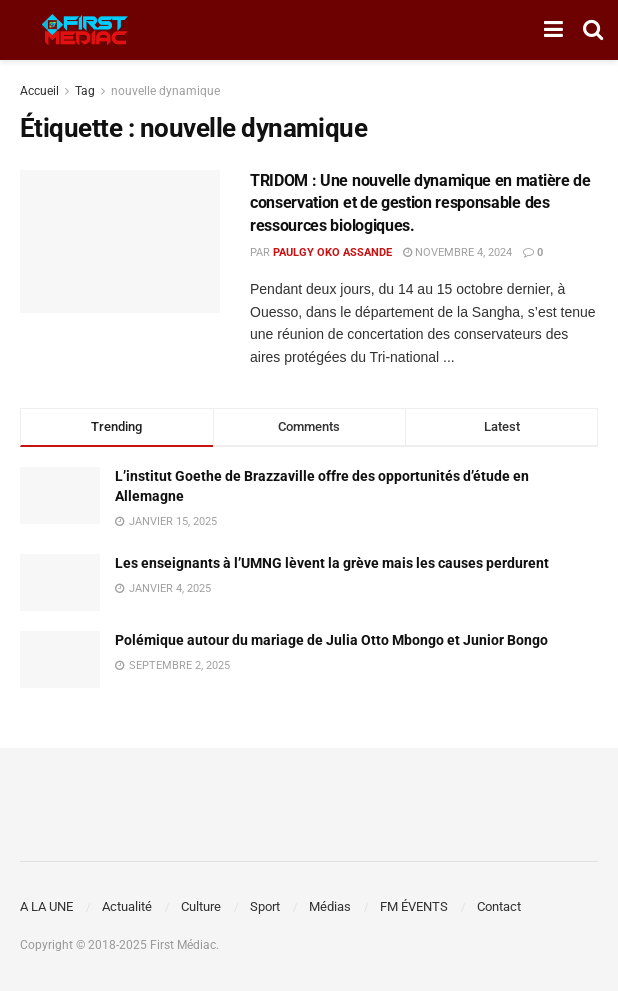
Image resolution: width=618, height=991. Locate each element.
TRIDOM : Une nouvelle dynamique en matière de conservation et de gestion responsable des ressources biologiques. (420, 203)
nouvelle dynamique (165, 91)
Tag (85, 91)
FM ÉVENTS (414, 906)
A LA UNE (46, 906)
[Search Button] (593, 30)
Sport (265, 906)
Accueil (39, 91)
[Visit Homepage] (85, 30)
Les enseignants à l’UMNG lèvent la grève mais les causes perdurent (332, 563)
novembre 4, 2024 (457, 252)
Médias (330, 906)
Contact (499, 906)
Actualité (127, 906)
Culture (201, 906)
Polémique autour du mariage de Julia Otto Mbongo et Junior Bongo (331, 640)
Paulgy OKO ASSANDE (332, 252)
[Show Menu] (553, 30)
